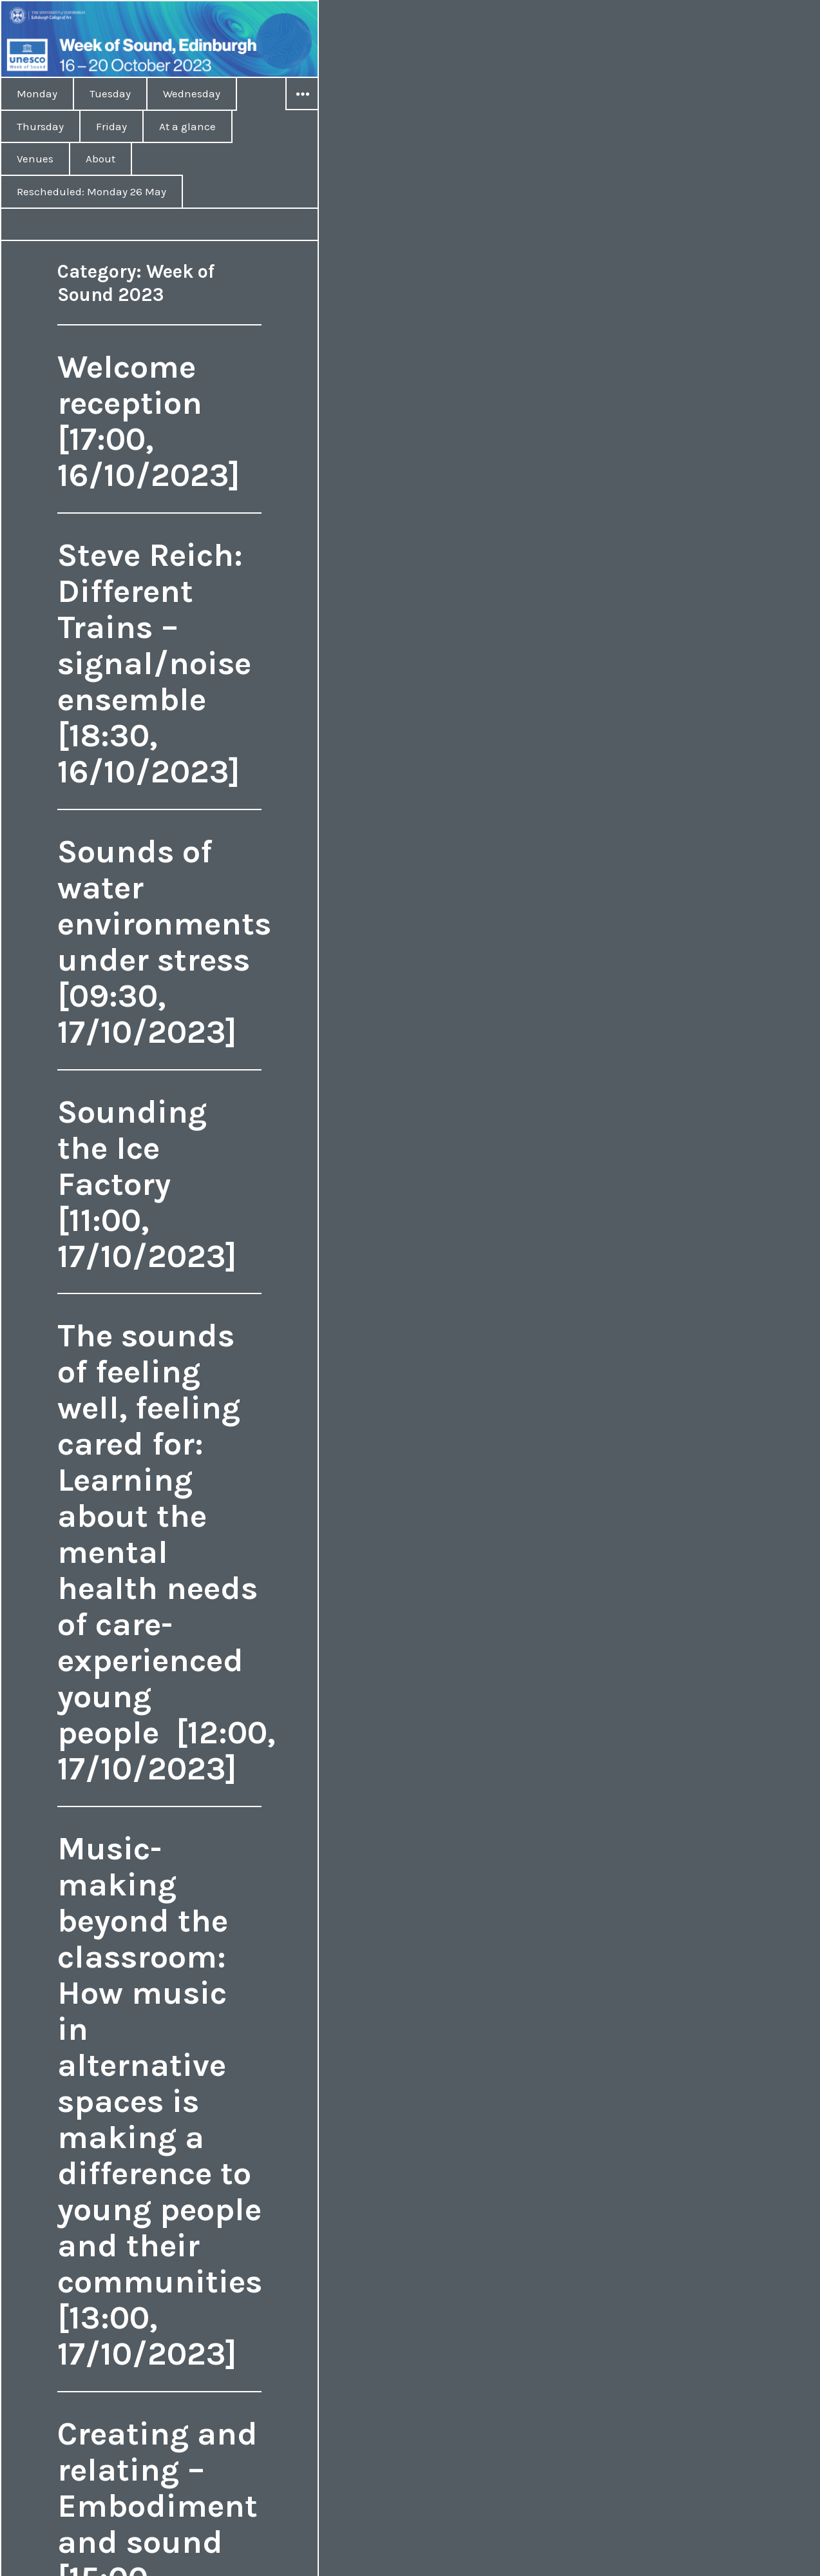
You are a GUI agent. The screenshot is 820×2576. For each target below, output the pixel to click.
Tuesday (110, 93)
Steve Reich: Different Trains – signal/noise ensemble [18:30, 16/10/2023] (154, 663)
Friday (111, 126)
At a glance (187, 126)
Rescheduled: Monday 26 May (91, 191)
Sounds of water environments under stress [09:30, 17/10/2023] (164, 942)
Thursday (40, 126)
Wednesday (191, 93)
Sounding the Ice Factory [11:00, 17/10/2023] (147, 1184)
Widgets (302, 109)
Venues (35, 158)
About (100, 158)
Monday (37, 93)
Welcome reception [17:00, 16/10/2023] (148, 421)
